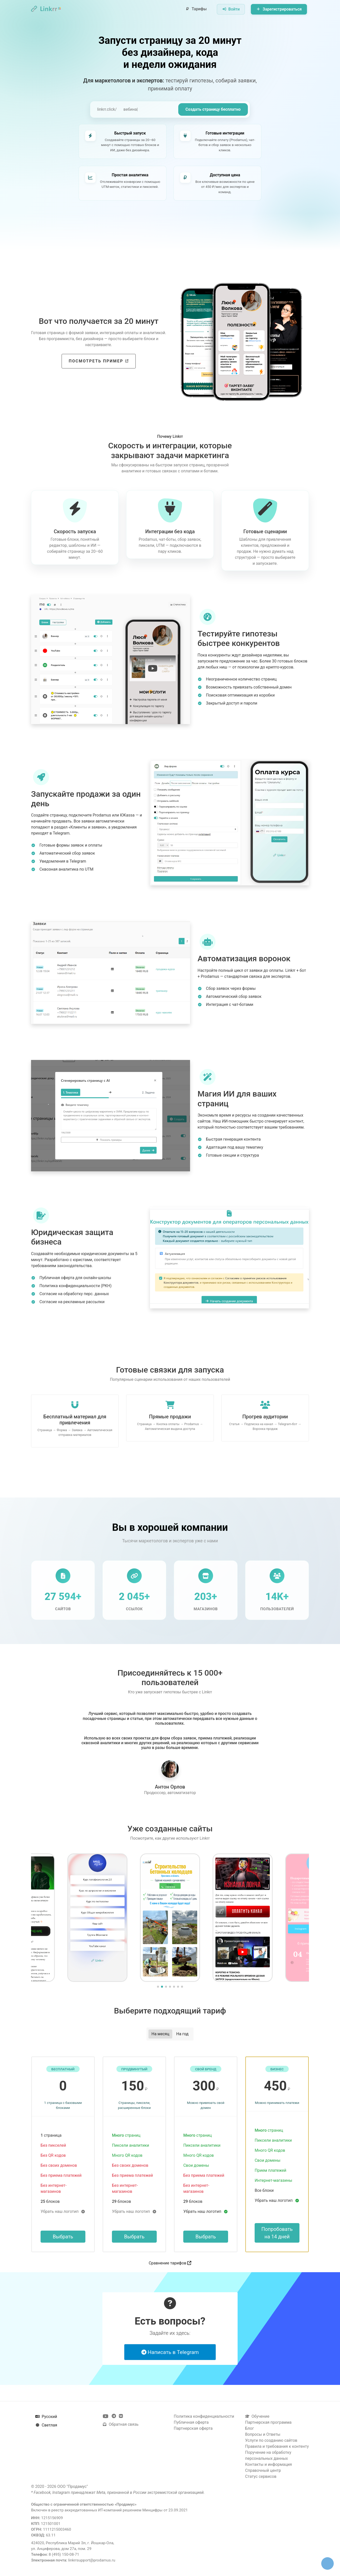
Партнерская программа (268, 2422)
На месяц (160, 2034)
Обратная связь (120, 2424)
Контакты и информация (268, 2465)
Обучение (257, 2416)
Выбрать (63, 2237)
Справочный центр (263, 2471)
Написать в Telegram (170, 2353)
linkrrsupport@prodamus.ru (91, 2561)
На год (182, 2034)
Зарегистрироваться (279, 9)
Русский (46, 2417)
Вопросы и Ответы (262, 2434)
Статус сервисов (260, 2477)
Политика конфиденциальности (204, 2416)
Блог (249, 2428)
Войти (231, 9)
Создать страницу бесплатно (213, 109)
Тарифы (196, 9)
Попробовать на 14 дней (277, 2233)
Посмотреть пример (98, 361)
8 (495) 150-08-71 (64, 2555)
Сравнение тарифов (170, 2263)
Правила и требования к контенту (277, 2447)
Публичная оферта (191, 2422)
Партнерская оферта (193, 2428)
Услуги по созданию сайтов (271, 2440)
